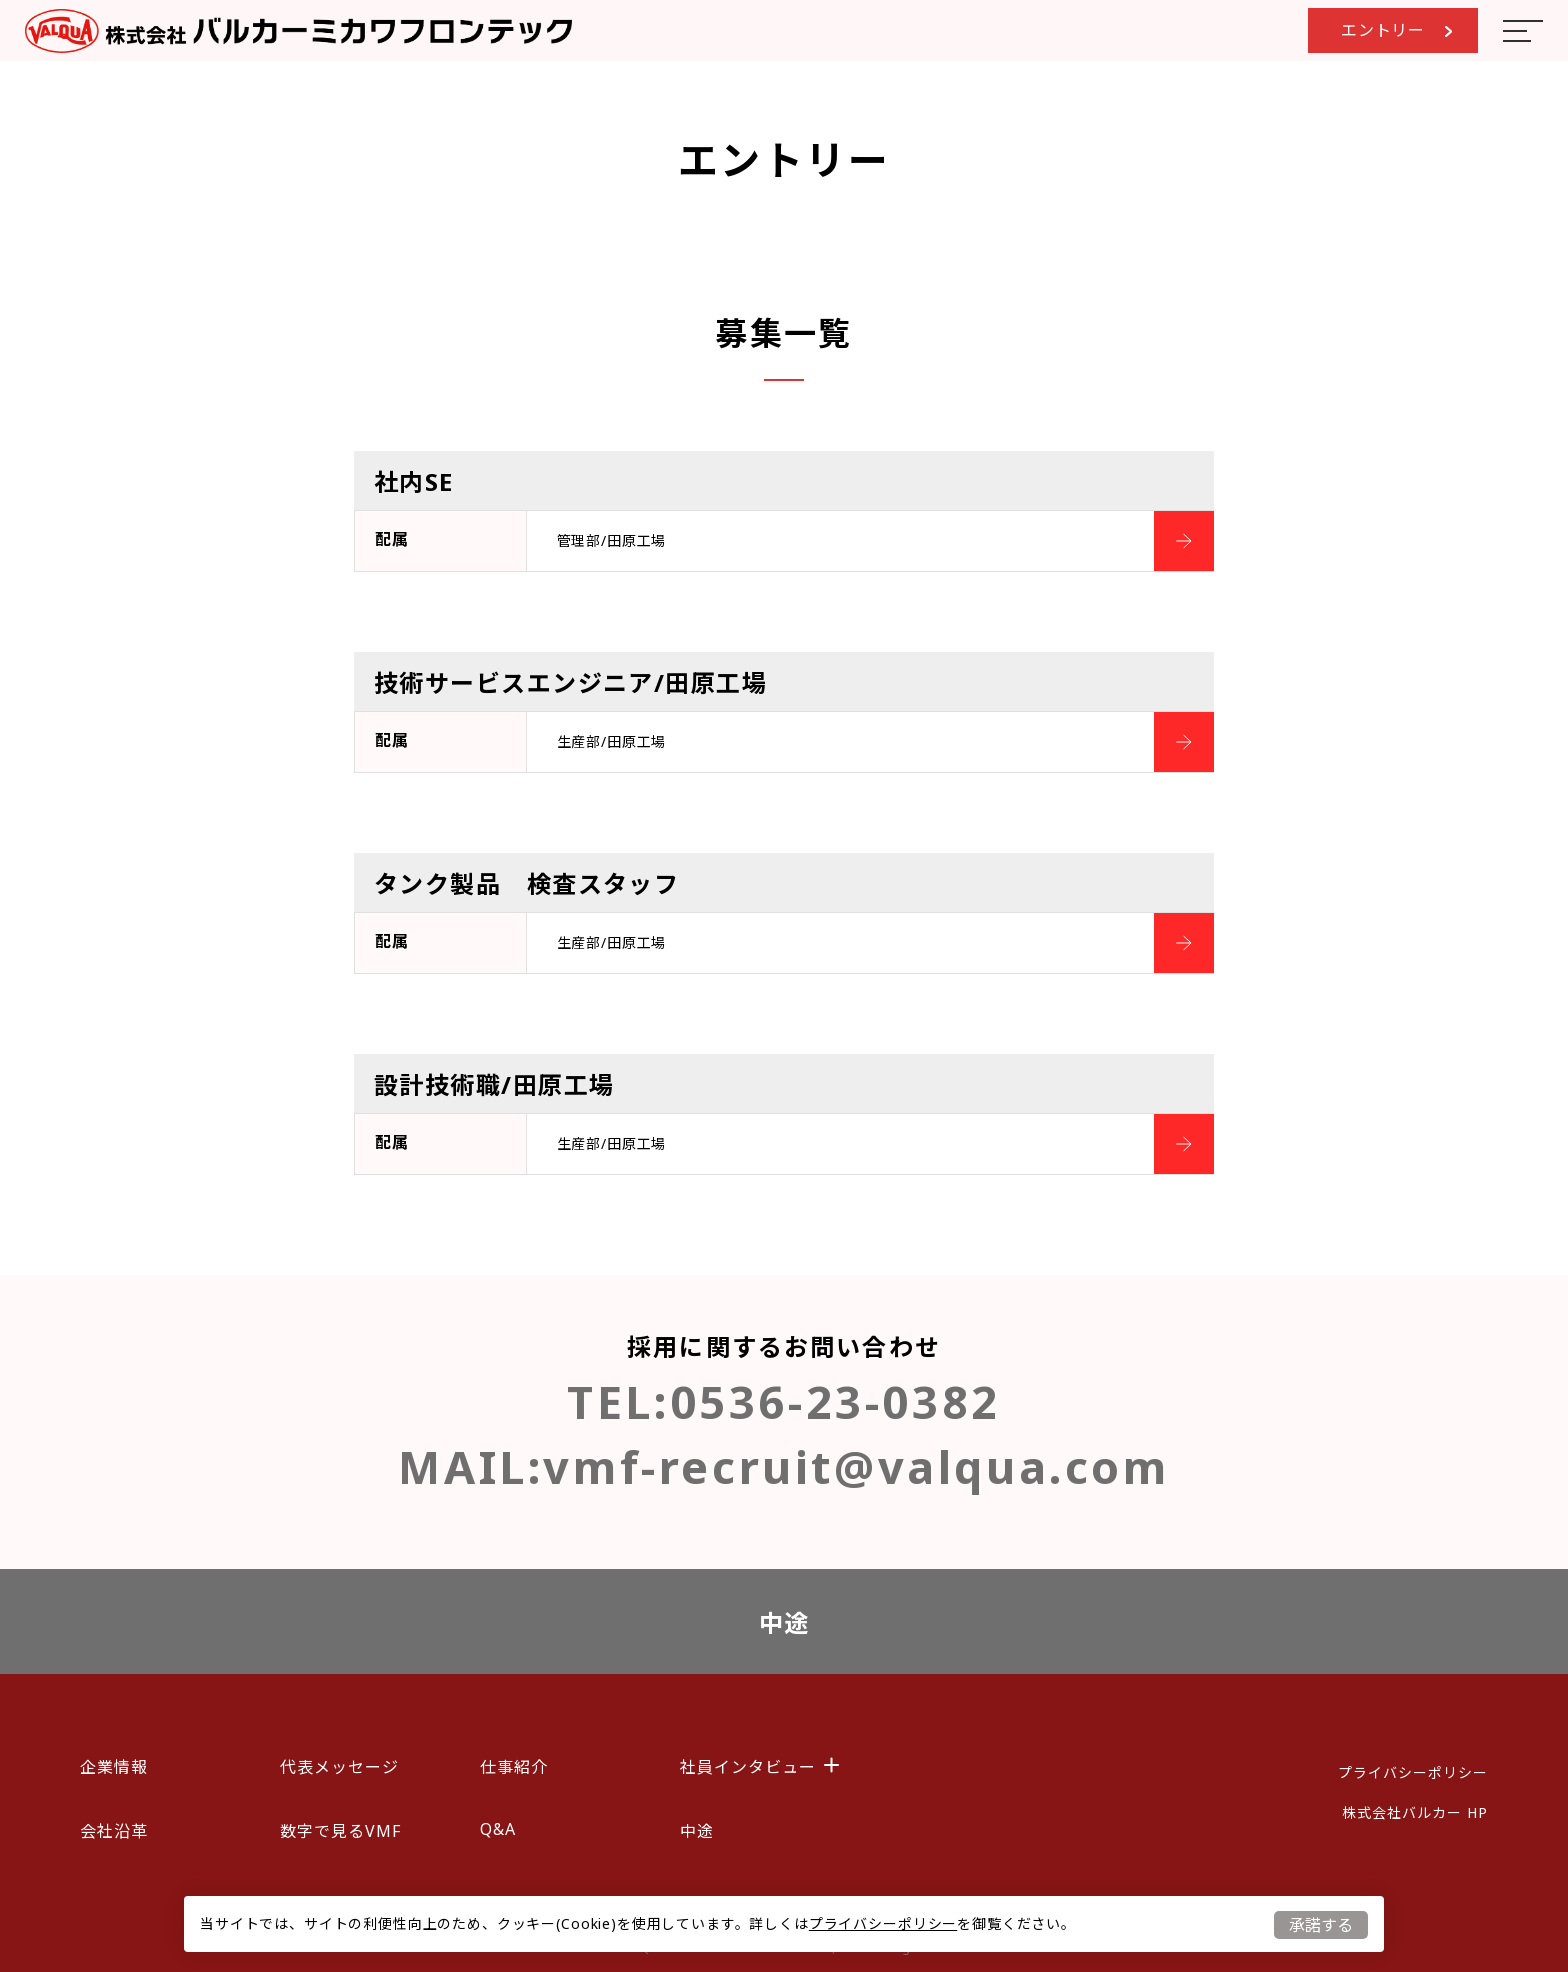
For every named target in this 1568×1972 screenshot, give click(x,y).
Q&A (498, 1829)
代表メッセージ (339, 1767)
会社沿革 (114, 1831)
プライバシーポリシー (883, 1923)
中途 (784, 1622)
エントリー (1396, 30)
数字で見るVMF (340, 1831)
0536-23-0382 (835, 1401)
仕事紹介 (514, 1767)
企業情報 (114, 1767)
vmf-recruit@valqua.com (856, 1466)
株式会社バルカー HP (1415, 1812)
